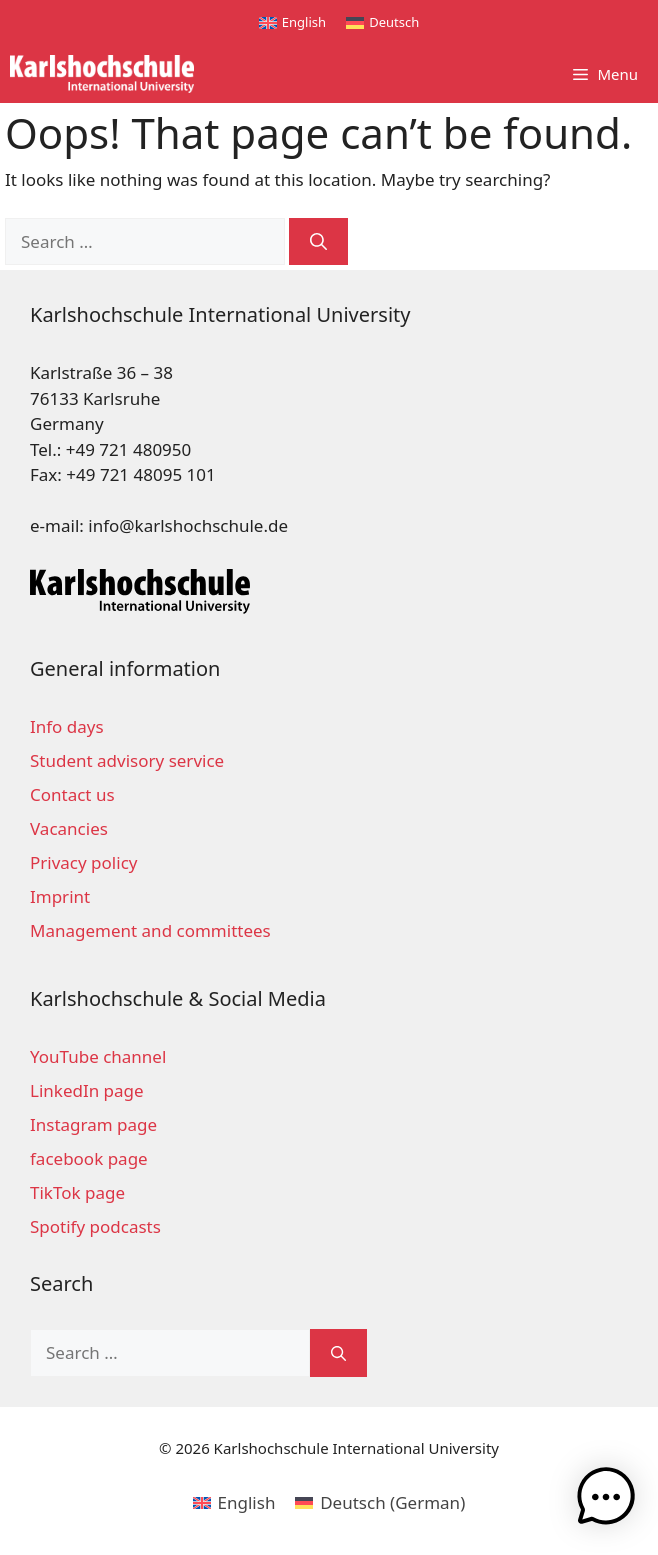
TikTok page (77, 1192)
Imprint (60, 896)
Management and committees (150, 930)
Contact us (72, 794)
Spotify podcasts (95, 1226)
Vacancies (69, 828)
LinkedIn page (87, 1090)
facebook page (89, 1158)
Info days (67, 726)
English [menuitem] (304, 22)
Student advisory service (127, 760)
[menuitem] (292, 22)
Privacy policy (83, 862)
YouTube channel (98, 1056)
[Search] (318, 242)
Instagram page (93, 1124)
